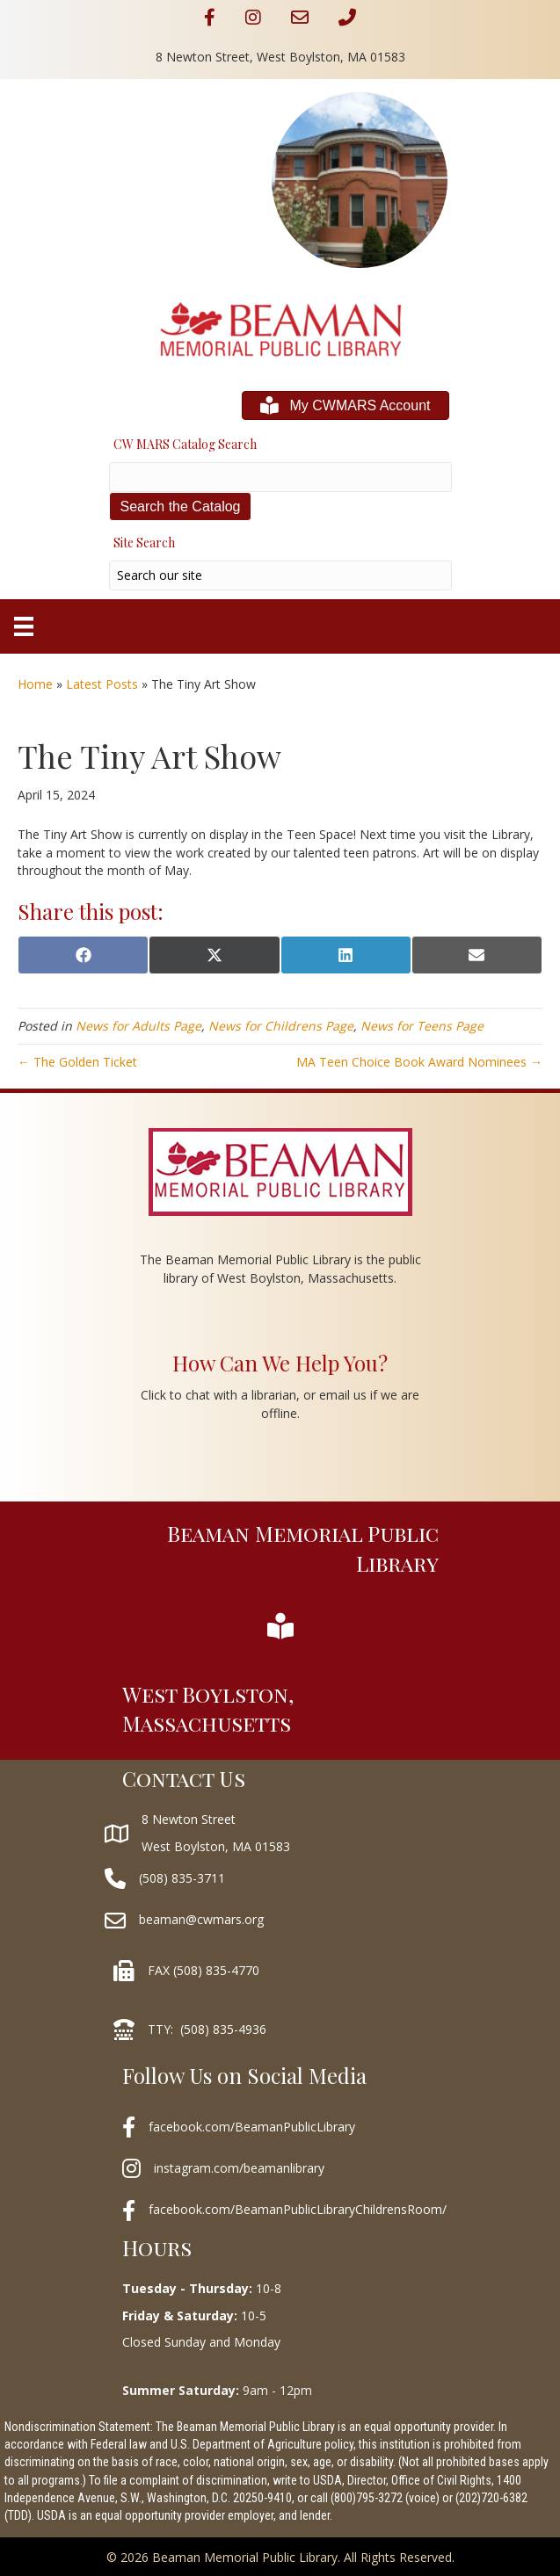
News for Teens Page (422, 1025)
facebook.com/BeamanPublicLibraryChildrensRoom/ (298, 2209)
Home (35, 684)
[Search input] (280, 575)
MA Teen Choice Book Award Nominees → (419, 1061)
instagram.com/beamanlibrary (239, 2168)
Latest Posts (102, 684)
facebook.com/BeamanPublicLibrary (252, 2126)
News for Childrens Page (280, 1025)
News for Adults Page (138, 1025)
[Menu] (24, 626)
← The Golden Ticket (77, 1061)
